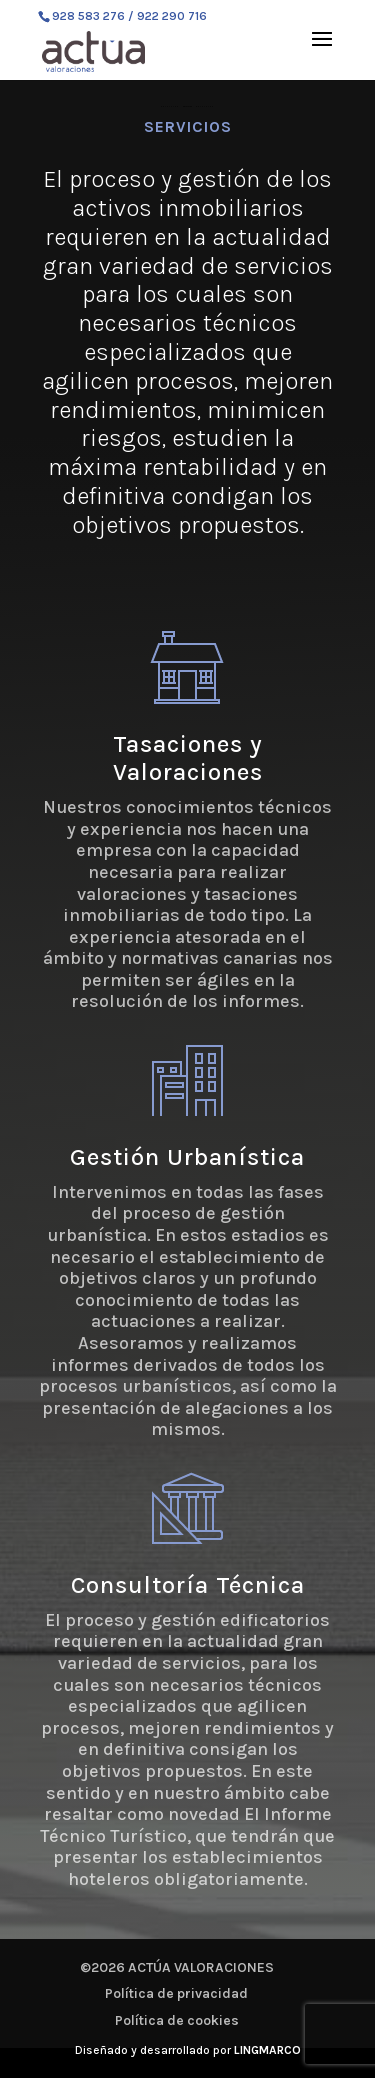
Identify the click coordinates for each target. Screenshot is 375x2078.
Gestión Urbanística (187, 1157)
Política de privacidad (176, 1993)
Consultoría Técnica (188, 1585)
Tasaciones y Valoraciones (188, 758)
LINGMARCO (267, 2050)
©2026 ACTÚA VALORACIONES (177, 1967)
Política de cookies (177, 2020)
